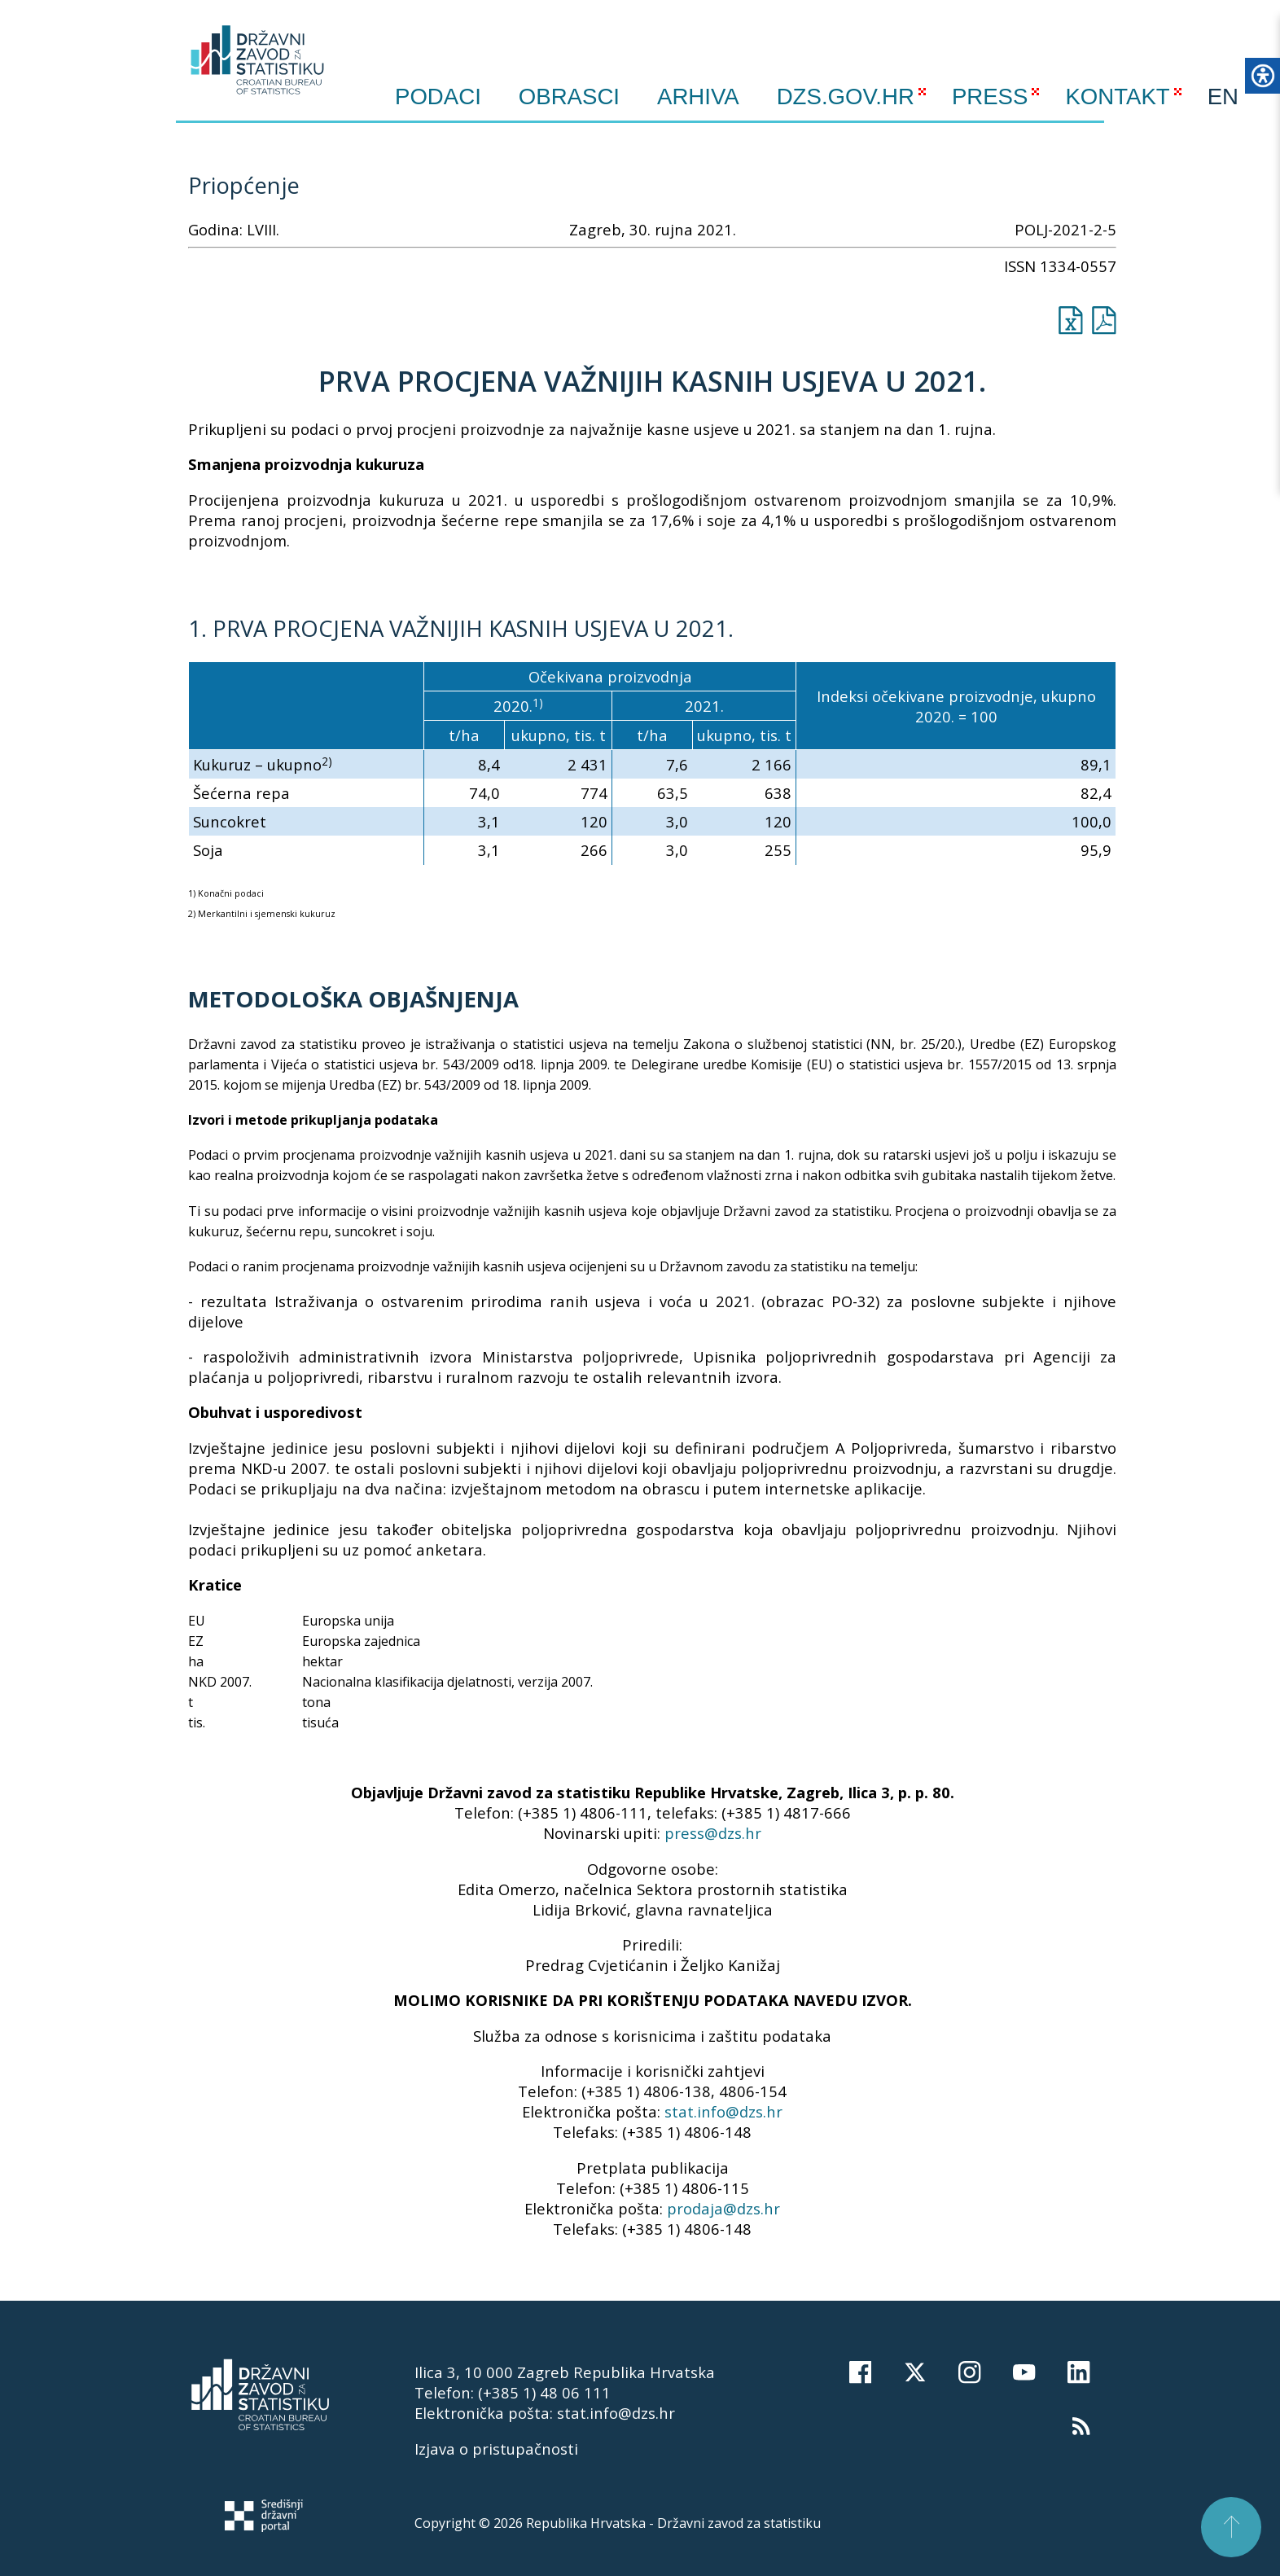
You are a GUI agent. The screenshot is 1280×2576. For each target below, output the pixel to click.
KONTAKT (1117, 96)
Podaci (438, 97)
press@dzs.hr (712, 1833)
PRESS (990, 96)
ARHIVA (698, 96)
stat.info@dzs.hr (723, 2111)
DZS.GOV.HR (845, 96)
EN (1223, 97)
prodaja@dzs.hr (723, 2208)
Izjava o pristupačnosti (496, 2448)
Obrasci (569, 97)
